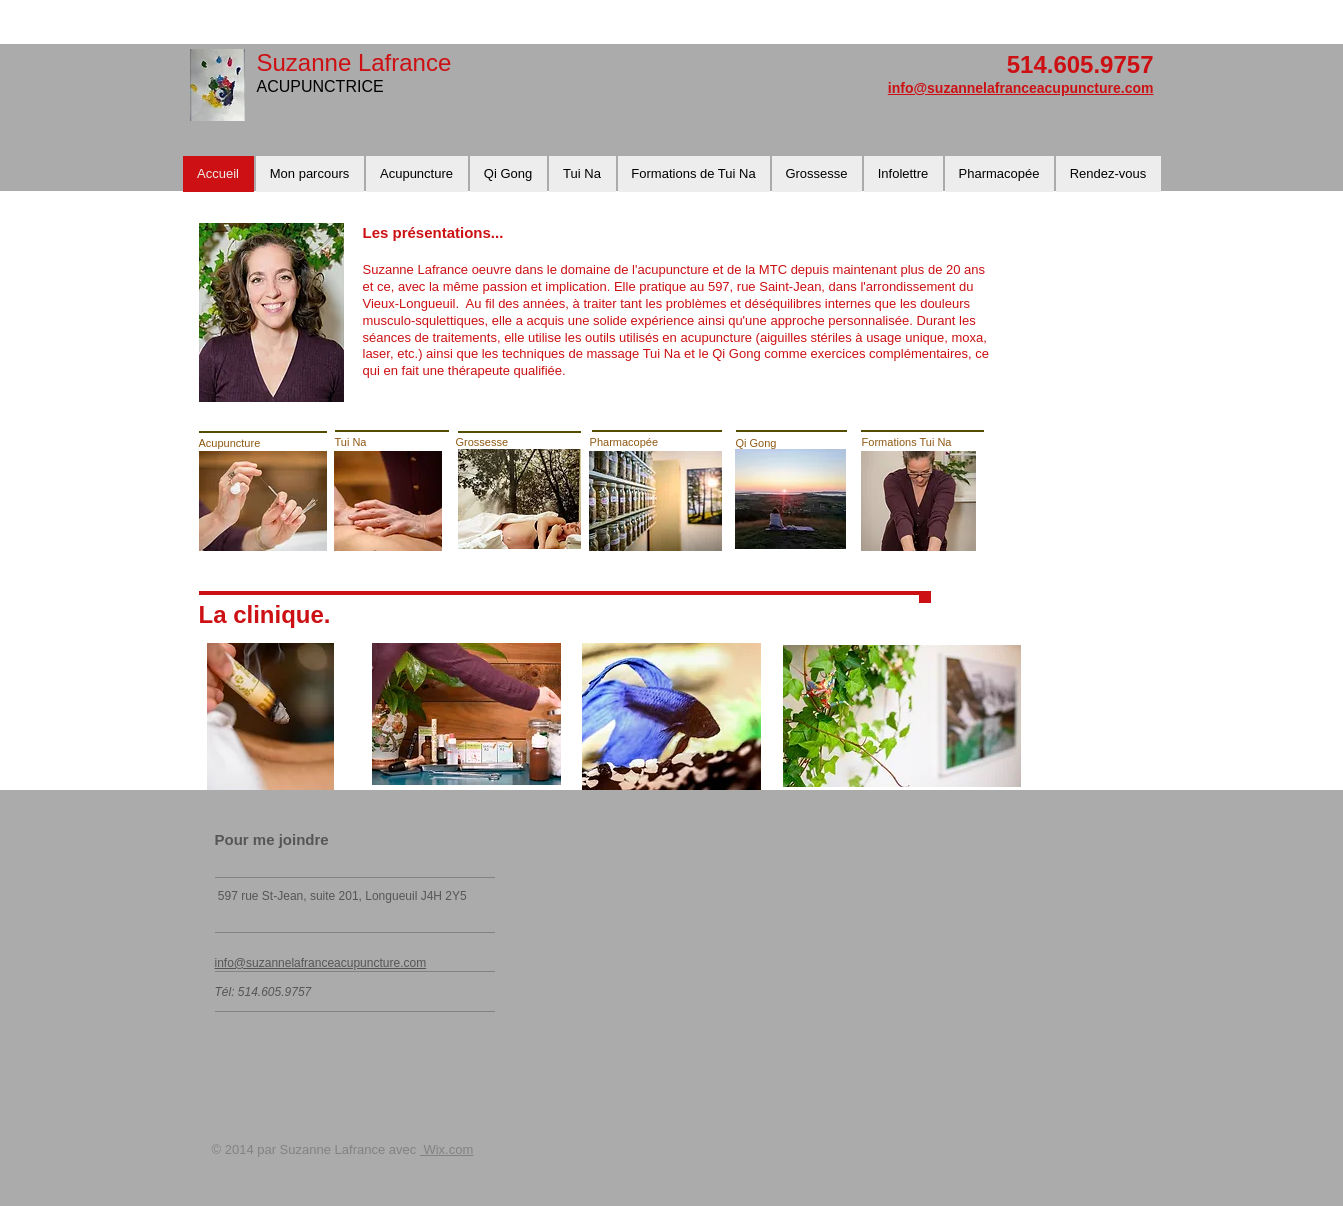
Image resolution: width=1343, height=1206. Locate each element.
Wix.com (446, 1149)
